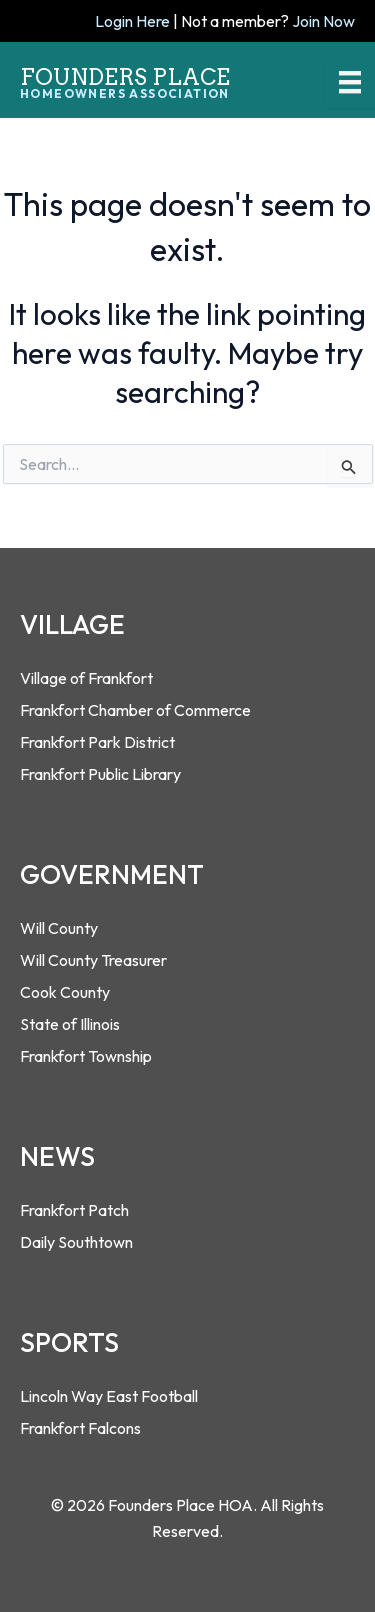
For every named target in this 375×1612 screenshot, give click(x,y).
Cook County (65, 992)
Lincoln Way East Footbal (107, 1396)
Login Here (132, 21)
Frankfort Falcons (80, 1428)
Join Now (323, 21)
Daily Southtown (76, 1242)
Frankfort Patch (74, 1210)
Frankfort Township (86, 1056)
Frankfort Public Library (100, 774)
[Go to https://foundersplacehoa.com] (137, 77)
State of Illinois (70, 1024)
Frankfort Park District (97, 742)
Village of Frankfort (86, 678)
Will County (59, 928)
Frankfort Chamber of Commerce (135, 710)
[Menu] (350, 82)
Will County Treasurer (93, 960)
